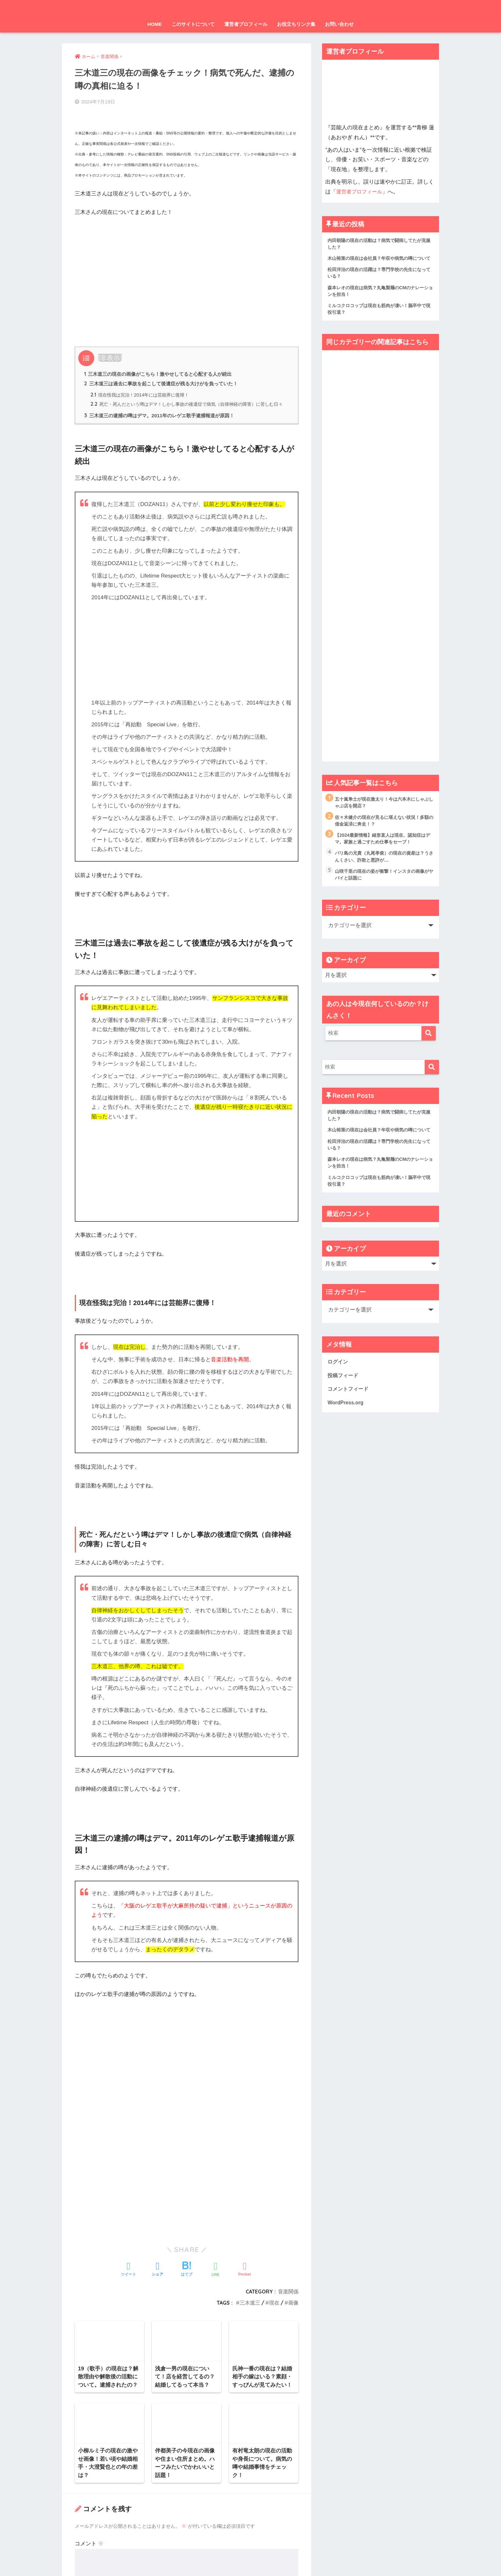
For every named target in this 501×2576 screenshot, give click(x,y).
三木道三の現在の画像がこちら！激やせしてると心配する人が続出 (163, 365)
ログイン (338, 1389)
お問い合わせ (339, 24)
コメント (89, 2288)
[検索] (428, 1049)
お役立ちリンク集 (296, 24)
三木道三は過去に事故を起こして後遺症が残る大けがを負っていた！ (166, 375)
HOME (155, 24)
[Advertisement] (186, 261)
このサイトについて (193, 24)
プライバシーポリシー (248, 2559)
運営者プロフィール (245, 24)
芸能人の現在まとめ (250, 8)
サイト (83, 2434)
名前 (84, 2374)
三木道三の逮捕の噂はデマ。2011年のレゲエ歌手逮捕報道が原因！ (164, 418)
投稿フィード (344, 1404)
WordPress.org (347, 1432)
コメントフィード (349, 1418)
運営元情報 (207, 2559)
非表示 (110, 348)
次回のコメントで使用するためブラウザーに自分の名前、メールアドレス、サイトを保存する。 (186, 2462)
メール (86, 2404)
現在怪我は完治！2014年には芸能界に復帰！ (143, 387)
